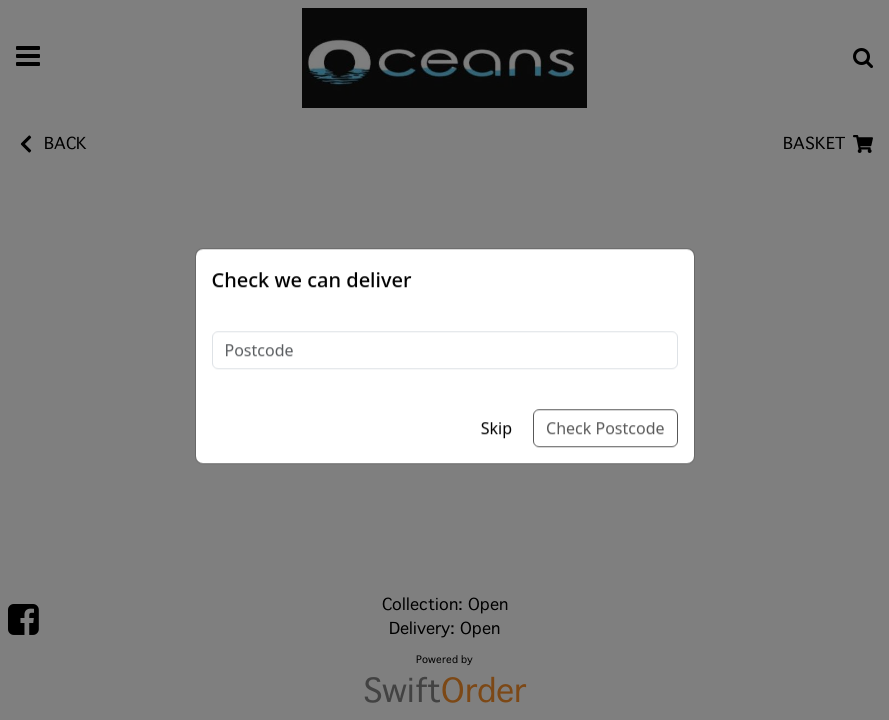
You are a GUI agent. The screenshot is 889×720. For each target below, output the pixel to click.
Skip (496, 406)
